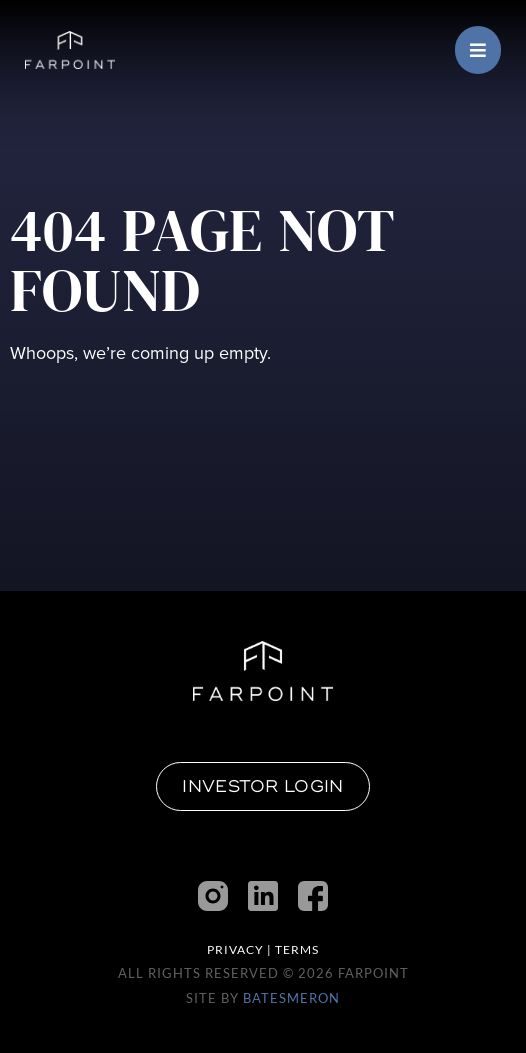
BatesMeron (291, 998)
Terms (297, 949)
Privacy (235, 949)
